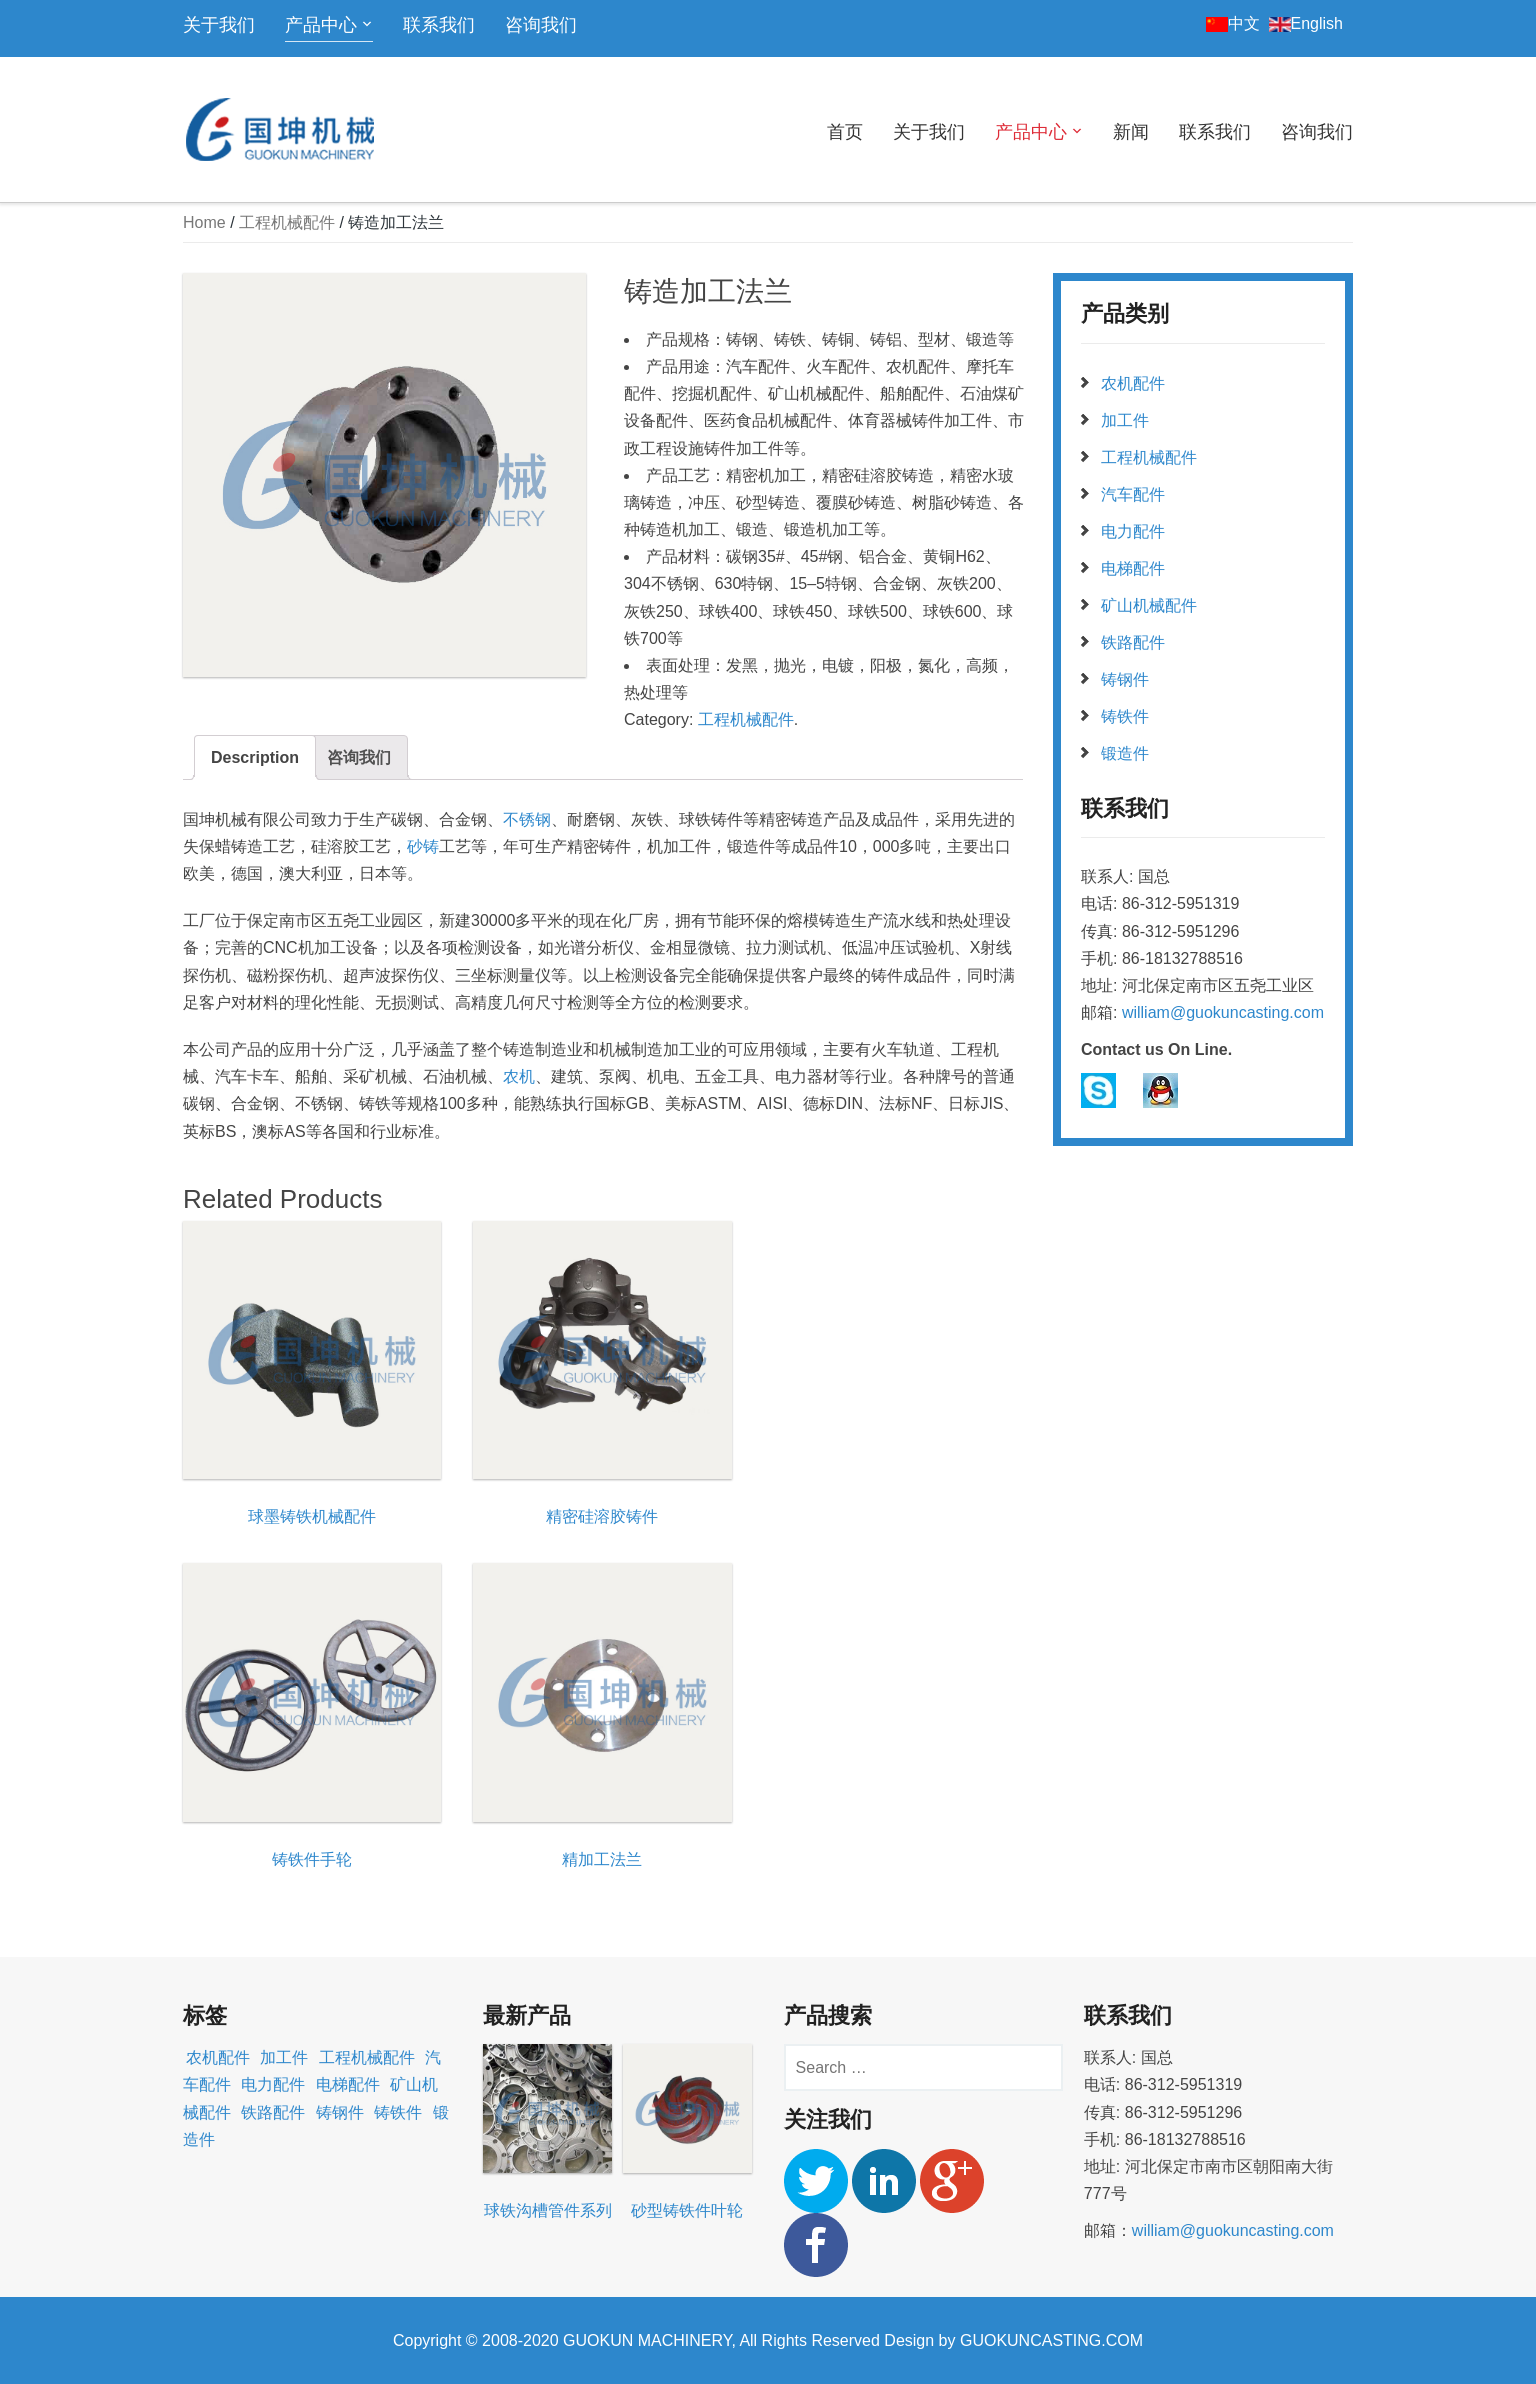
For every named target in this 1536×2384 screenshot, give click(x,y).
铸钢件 (1125, 679)
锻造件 (1125, 753)
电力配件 (1133, 531)
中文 (1233, 23)
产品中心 (321, 25)
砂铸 (423, 846)
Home (204, 222)
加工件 (1125, 420)
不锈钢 (527, 819)
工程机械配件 (287, 222)
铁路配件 (1133, 642)
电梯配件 (1133, 568)
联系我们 (439, 25)
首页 (845, 132)
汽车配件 (1133, 494)
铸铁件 (1125, 716)
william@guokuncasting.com (1223, 1012)
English (1306, 23)
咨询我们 (541, 25)
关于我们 (219, 25)
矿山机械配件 (1149, 605)
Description (255, 757)
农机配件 (1133, 383)
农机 (519, 1076)
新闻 (1131, 132)
